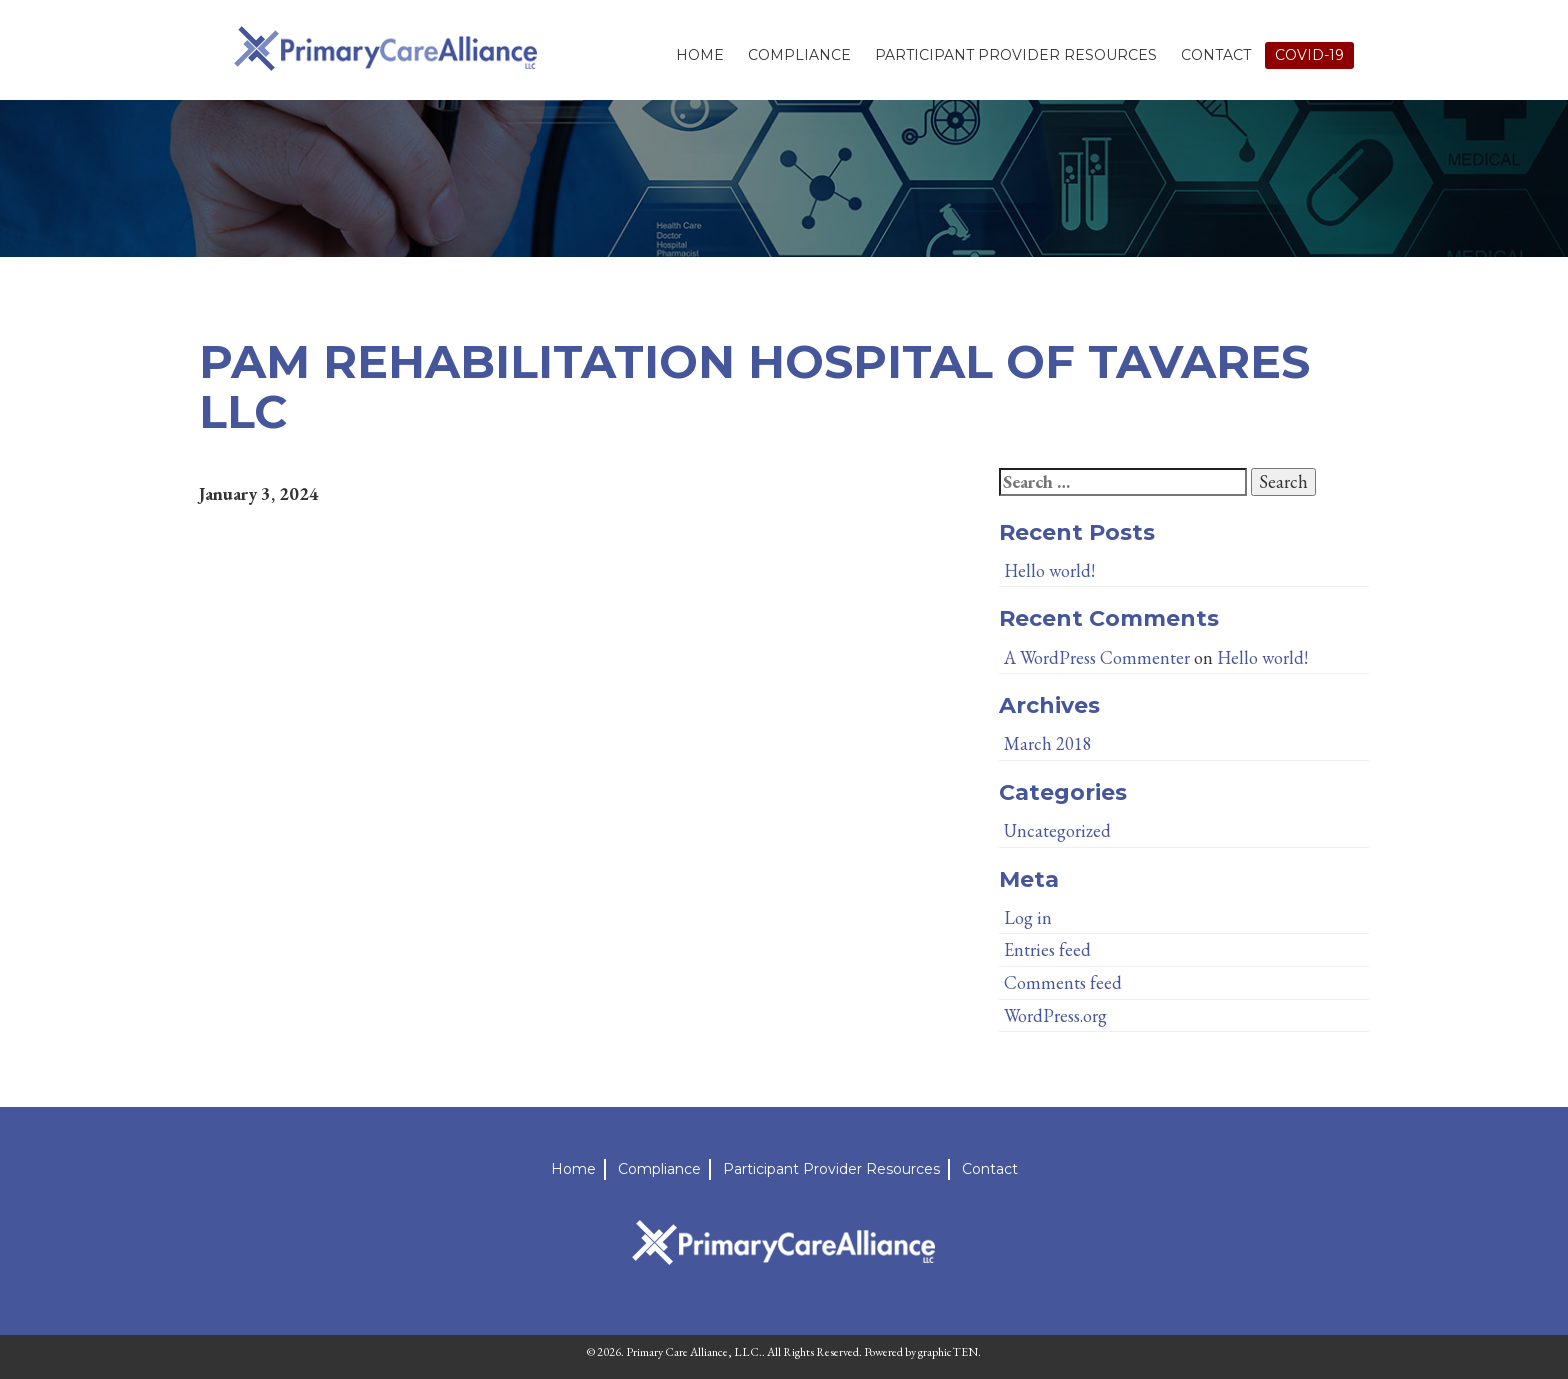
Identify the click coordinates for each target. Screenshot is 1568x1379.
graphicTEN (948, 1352)
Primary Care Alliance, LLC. (694, 1352)
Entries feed (1047, 949)
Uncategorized (1057, 830)
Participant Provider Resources (1016, 55)
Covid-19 (1309, 55)
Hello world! (1049, 570)
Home (700, 55)
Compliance (799, 55)
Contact (1216, 55)
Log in (1028, 917)
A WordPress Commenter (1097, 657)
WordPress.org (1055, 1015)
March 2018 (1048, 743)
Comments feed (1063, 982)
